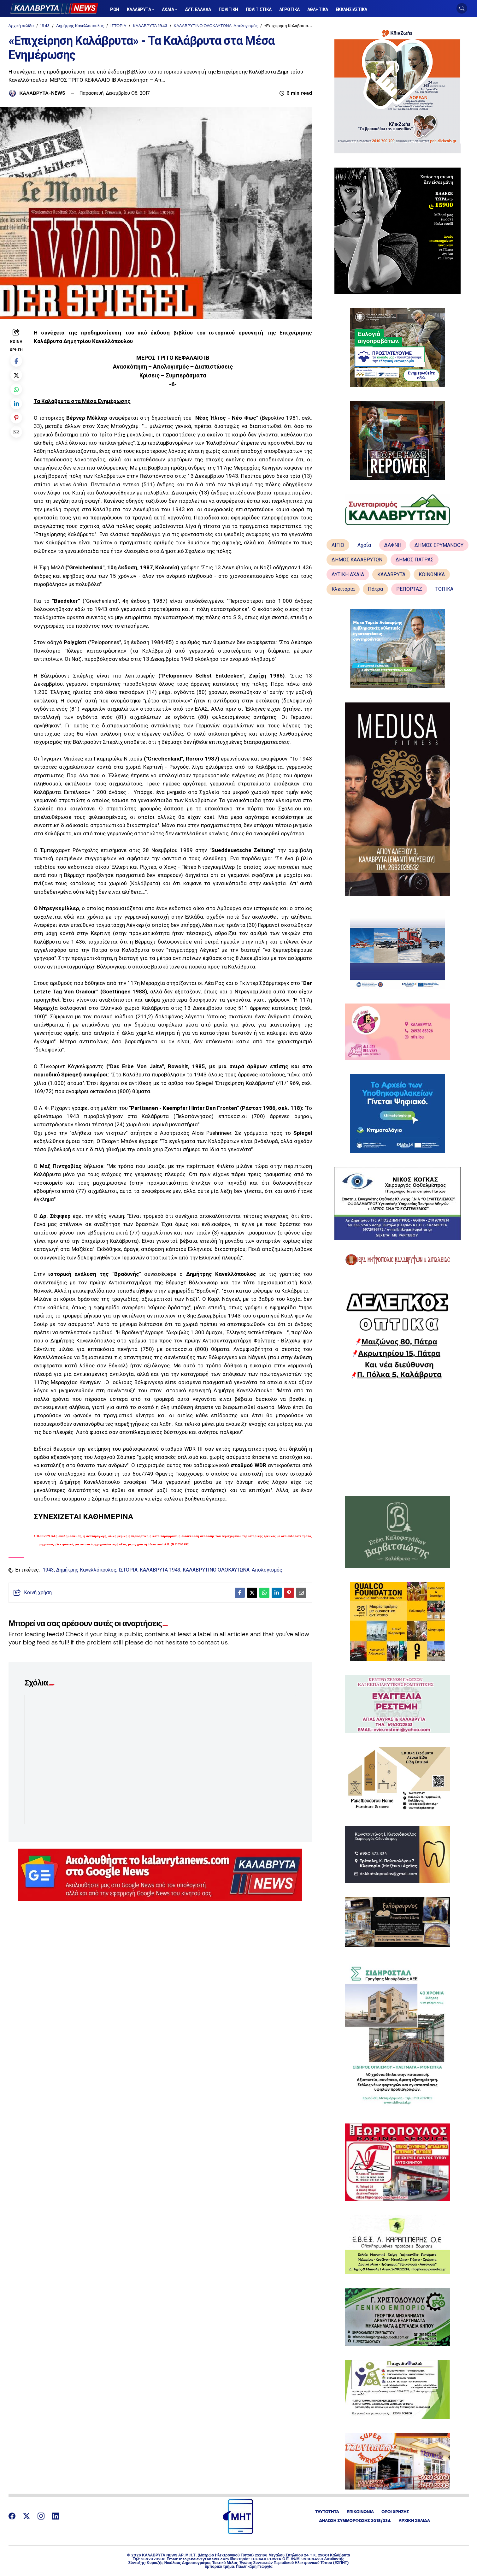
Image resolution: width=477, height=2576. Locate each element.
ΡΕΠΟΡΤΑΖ (409, 589)
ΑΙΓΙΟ (338, 545)
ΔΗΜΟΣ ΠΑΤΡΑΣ (414, 560)
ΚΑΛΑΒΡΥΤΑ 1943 (150, 25)
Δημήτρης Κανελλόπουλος (80, 25)
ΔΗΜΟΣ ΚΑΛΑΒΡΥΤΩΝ (357, 560)
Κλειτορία (343, 589)
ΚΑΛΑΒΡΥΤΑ (391, 574)
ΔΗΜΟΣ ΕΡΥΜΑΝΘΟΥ (439, 545)
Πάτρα (375, 589)
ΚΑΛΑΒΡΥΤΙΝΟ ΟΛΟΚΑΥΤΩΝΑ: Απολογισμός (216, 25)
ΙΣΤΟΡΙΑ (118, 25)
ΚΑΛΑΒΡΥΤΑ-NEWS (42, 93)
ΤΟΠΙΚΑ (444, 589)
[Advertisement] (397, 1438)
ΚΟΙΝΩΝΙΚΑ (432, 574)
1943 (45, 25)
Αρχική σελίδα (21, 25)
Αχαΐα (364, 545)
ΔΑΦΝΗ (392, 545)
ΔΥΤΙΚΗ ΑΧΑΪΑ (348, 574)
